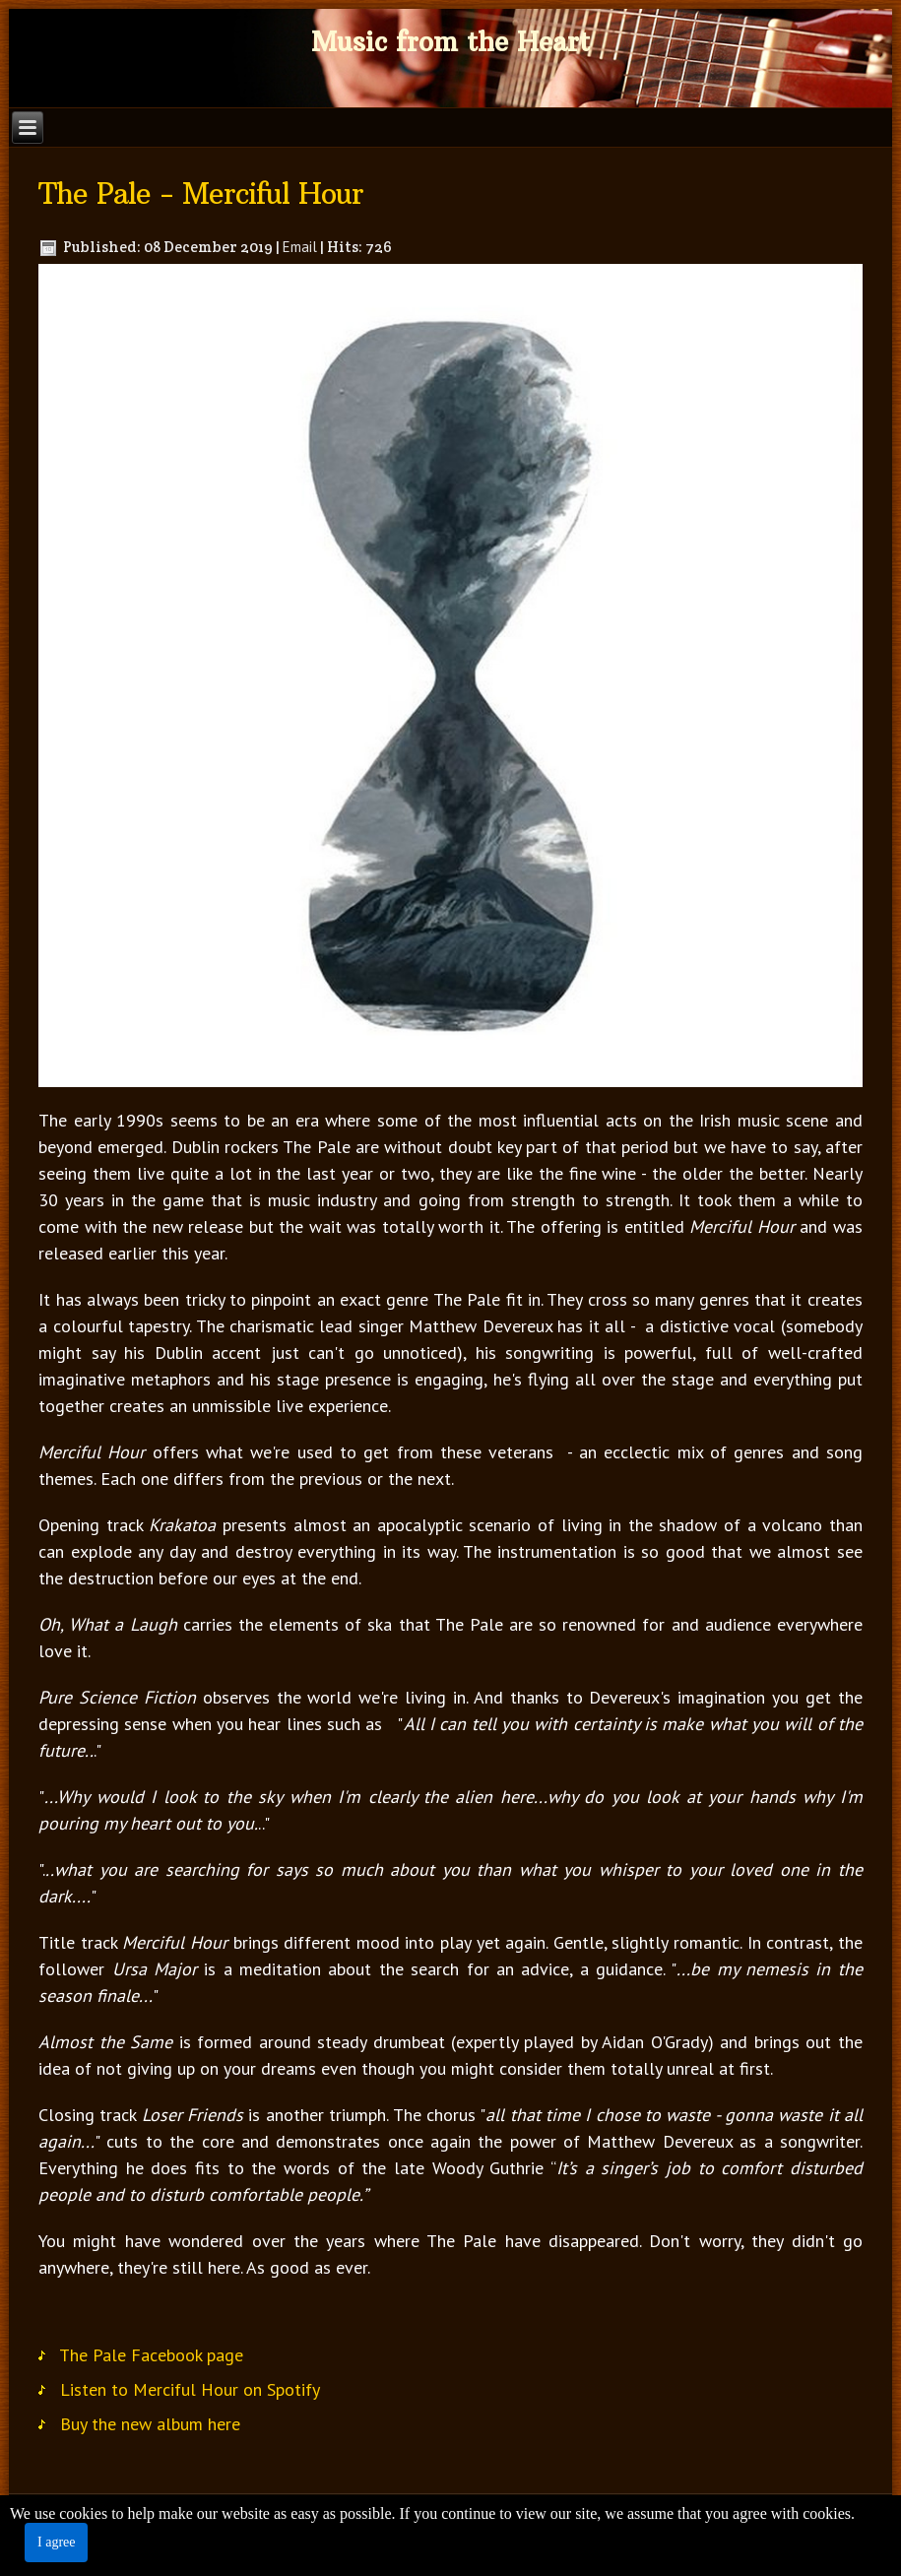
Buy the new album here (150, 2429)
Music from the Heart (450, 42)
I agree (56, 2542)
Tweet (73, 2313)
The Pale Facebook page (151, 2361)
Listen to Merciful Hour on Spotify (190, 2395)
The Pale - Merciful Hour (200, 194)
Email (300, 246)
